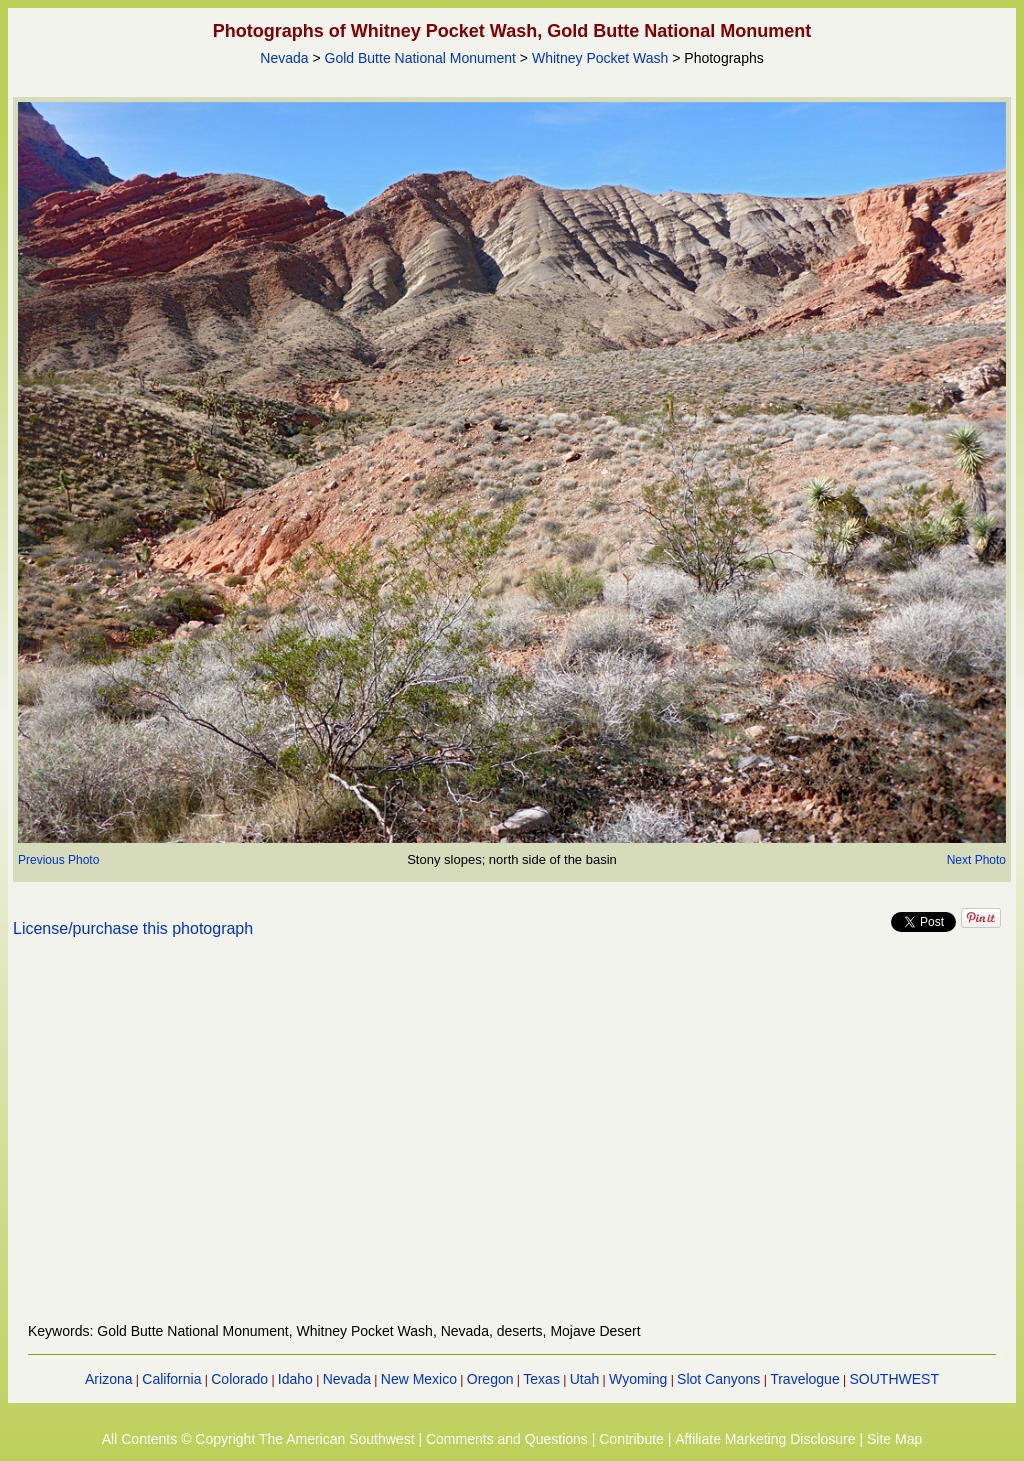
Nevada (284, 58)
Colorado (239, 1379)
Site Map (894, 1439)
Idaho (295, 1379)
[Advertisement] (512, 1142)
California (171, 1379)
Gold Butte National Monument (420, 58)
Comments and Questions (507, 1439)
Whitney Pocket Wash (600, 58)
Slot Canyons (718, 1379)
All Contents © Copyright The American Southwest (258, 1439)
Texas (541, 1379)
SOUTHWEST (894, 1379)
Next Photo (976, 860)
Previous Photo (58, 860)
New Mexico (419, 1379)
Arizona (108, 1379)
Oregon (490, 1379)
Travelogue (805, 1379)
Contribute (631, 1439)
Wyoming (638, 1379)
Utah (585, 1379)
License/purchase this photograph (133, 928)
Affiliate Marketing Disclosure (765, 1439)
